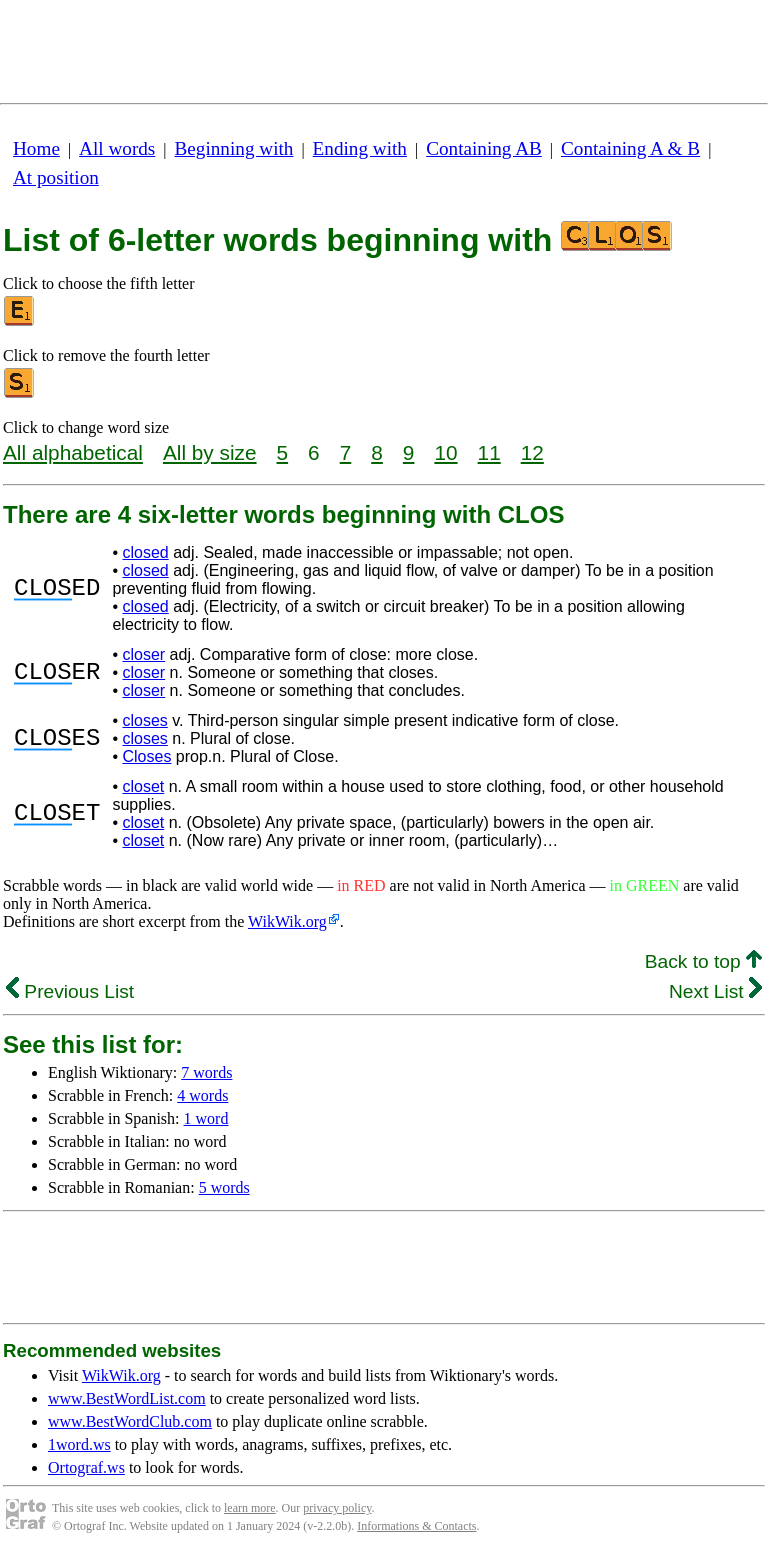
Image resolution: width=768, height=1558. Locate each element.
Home (36, 148)
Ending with (360, 148)
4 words (202, 1095)
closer (143, 654)
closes (144, 720)
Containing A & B (630, 148)
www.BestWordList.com (127, 1398)
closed (145, 552)
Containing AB (484, 148)
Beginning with (234, 148)
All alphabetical (73, 452)
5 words (224, 1187)
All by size (210, 452)
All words (117, 148)
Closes (146, 756)
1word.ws (79, 1444)
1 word (206, 1118)
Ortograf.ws (86, 1467)
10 (445, 452)
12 (532, 452)
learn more (250, 1508)
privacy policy (337, 1508)
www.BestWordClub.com (130, 1421)
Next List (715, 991)
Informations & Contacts (416, 1526)
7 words (206, 1072)
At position (56, 177)
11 (489, 452)
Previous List (70, 991)
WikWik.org (287, 921)
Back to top (703, 961)
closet (143, 786)
